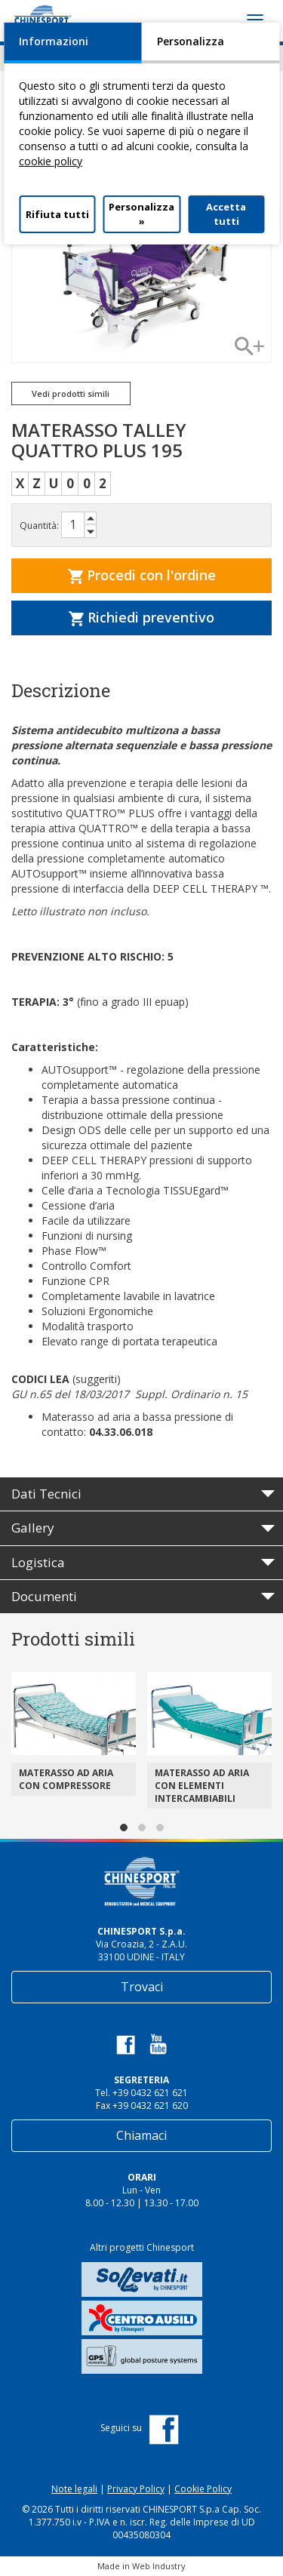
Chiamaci (141, 2135)
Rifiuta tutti (57, 214)
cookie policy (50, 161)
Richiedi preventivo (141, 617)
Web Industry (159, 2565)
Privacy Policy (136, 2488)
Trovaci (142, 1986)
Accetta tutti (226, 214)
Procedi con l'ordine (142, 575)
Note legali (74, 2488)
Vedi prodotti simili (70, 393)
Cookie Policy (203, 2488)
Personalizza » (141, 214)
